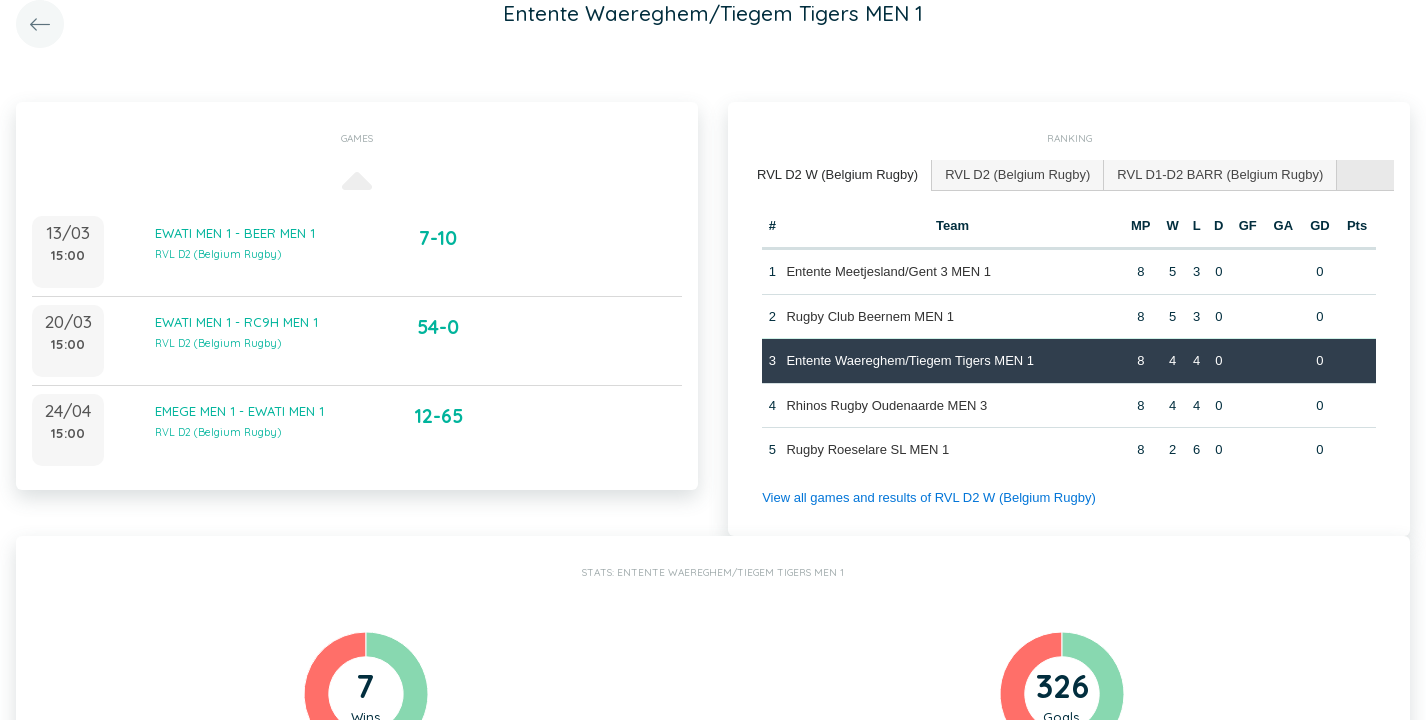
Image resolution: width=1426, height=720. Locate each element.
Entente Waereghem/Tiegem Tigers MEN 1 (910, 360)
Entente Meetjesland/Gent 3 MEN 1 (888, 271)
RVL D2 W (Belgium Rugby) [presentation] (837, 174)
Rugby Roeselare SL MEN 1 (867, 449)
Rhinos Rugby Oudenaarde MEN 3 (886, 405)
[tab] (838, 175)
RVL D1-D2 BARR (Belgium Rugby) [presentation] (1220, 174)
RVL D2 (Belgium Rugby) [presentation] (1017, 174)
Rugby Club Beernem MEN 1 (870, 316)
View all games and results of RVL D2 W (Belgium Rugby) (929, 497)
